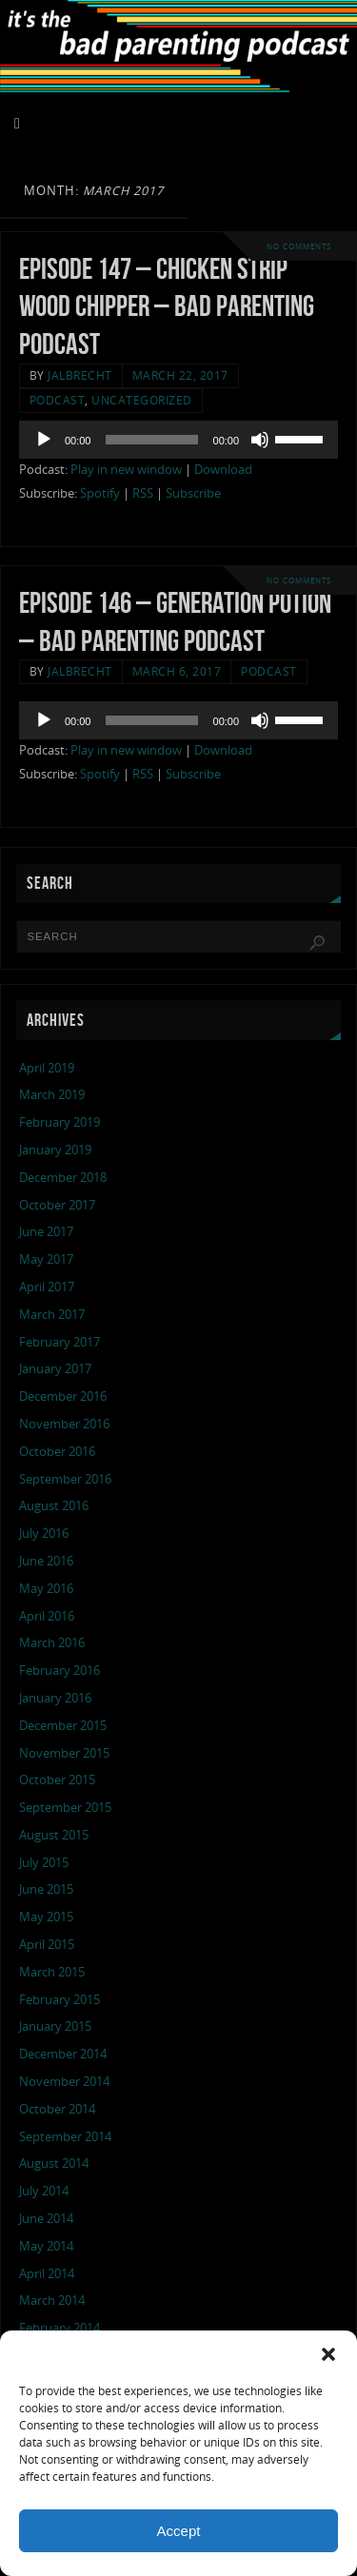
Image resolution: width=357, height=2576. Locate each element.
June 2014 (46, 2219)
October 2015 (57, 1780)
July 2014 (44, 2191)
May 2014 (46, 2246)
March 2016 (52, 1643)
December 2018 (63, 1178)
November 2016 (64, 1424)
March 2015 (52, 1972)
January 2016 (55, 1698)
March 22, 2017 (180, 375)
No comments (299, 246)
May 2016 (46, 1589)
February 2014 (59, 2328)
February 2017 (59, 1342)
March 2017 (52, 1315)
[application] (178, 440)
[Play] (43, 439)
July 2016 (44, 1533)
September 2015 (65, 1807)
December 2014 (63, 2054)
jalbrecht (80, 375)
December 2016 (63, 1396)
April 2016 (46, 1616)
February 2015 (59, 2000)
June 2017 (46, 1232)
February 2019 (59, 1122)
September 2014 (65, 2137)
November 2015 (64, 1753)
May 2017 (46, 1259)
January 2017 (55, 1369)
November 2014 (64, 2082)
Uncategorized (141, 400)
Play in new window (126, 470)
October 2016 (57, 1452)
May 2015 (46, 1917)
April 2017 (46, 1287)
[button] (328, 2354)
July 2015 (44, 1863)
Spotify (100, 493)
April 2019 (46, 1068)
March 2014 (52, 2300)
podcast (58, 400)
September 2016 (65, 1479)
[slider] (151, 439)
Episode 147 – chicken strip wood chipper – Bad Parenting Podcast (166, 307)
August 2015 (54, 1835)
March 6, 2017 (177, 671)
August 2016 (54, 1506)
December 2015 (63, 1726)
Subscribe (193, 493)
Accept (179, 2531)
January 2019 (55, 1150)
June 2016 (46, 1561)
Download (223, 470)
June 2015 (46, 1889)
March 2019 (52, 1095)
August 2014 (54, 2163)
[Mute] (259, 439)
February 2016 (59, 1670)
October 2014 (57, 2109)
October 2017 (57, 1205)
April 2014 (46, 2274)
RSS (142, 493)
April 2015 (46, 1945)
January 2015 (55, 2026)
